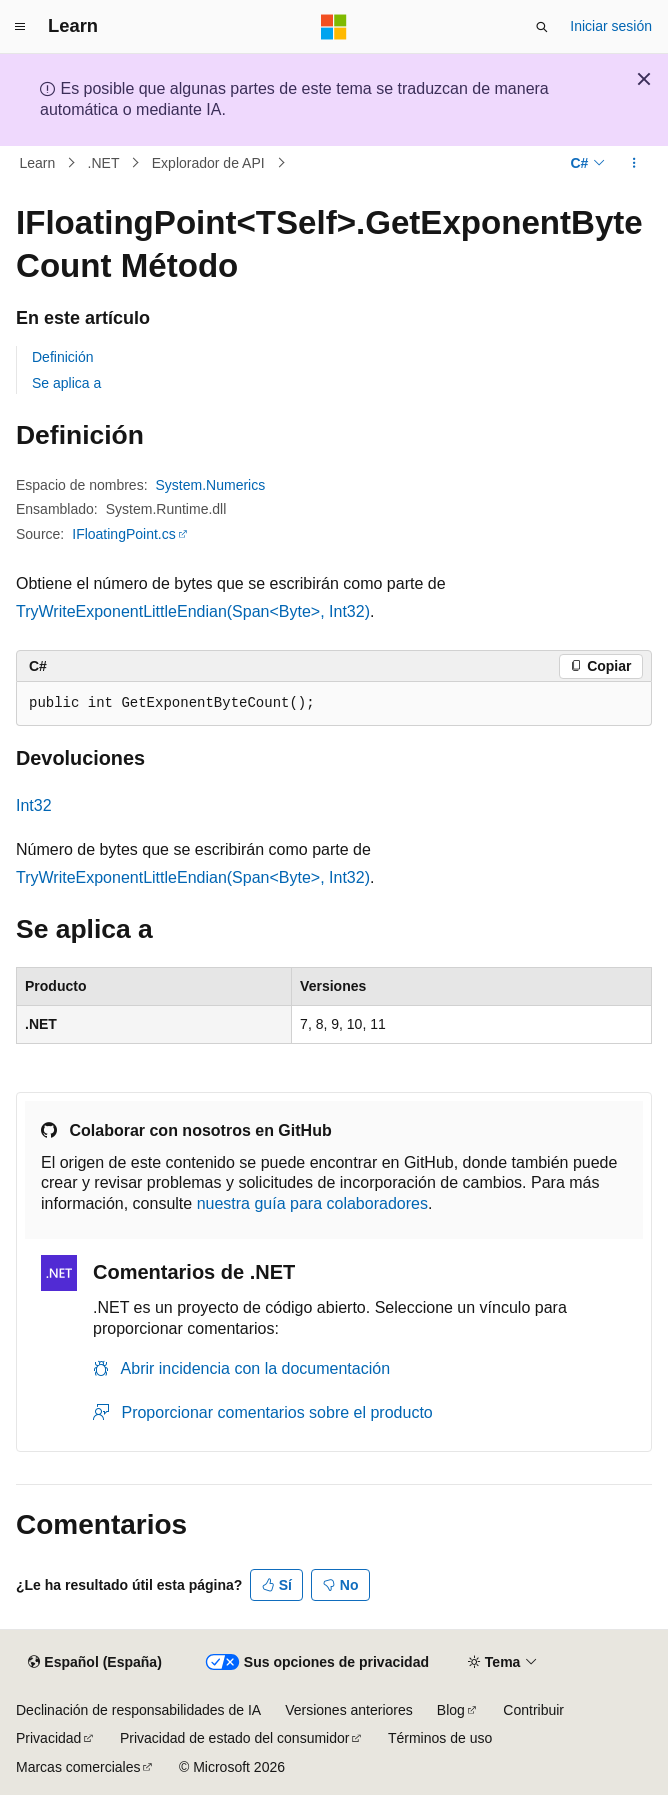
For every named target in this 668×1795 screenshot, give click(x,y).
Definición (62, 357)
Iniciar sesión (611, 26)
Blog (451, 1710)
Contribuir (533, 1710)
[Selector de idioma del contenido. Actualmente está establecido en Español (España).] (94, 1662)
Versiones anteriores (349, 1710)
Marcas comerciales (78, 1767)
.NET (104, 163)
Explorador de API (208, 163)
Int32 (34, 805)
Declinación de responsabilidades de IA (138, 1710)
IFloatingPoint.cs (124, 534)
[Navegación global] (20, 27)
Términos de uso (440, 1738)
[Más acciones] (634, 163)
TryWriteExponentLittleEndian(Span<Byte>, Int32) (193, 611)
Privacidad (48, 1738)
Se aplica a (66, 383)
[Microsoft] (334, 27)
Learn (38, 163)
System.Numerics (211, 485)
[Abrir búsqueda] (542, 27)
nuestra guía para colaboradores (312, 1203)
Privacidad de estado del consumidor (235, 1738)
